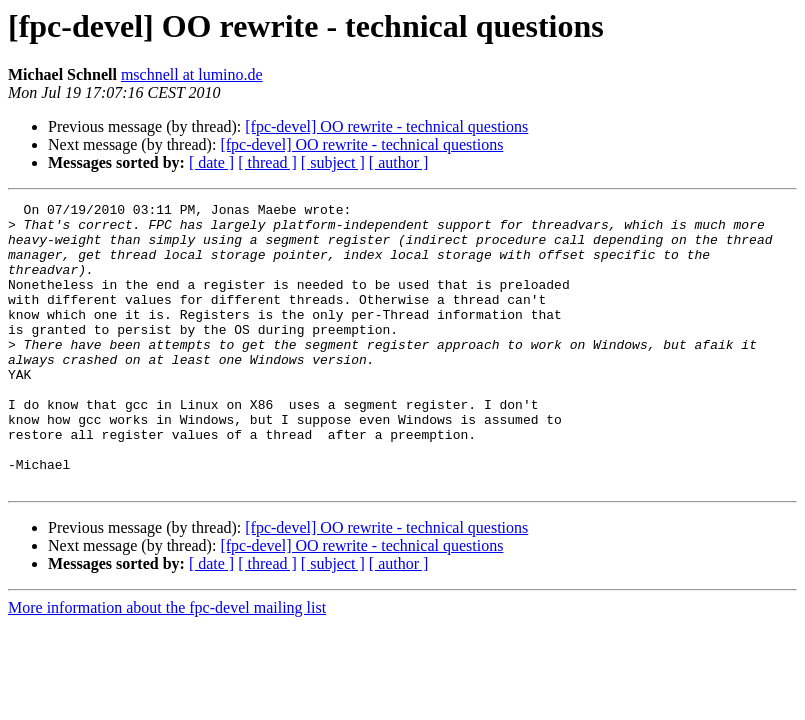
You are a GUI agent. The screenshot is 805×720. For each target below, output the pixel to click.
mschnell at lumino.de (192, 74)
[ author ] (399, 162)
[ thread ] (267, 162)
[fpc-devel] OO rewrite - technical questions (386, 126)
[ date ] (211, 162)
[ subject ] (333, 162)
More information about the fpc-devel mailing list (167, 664)
